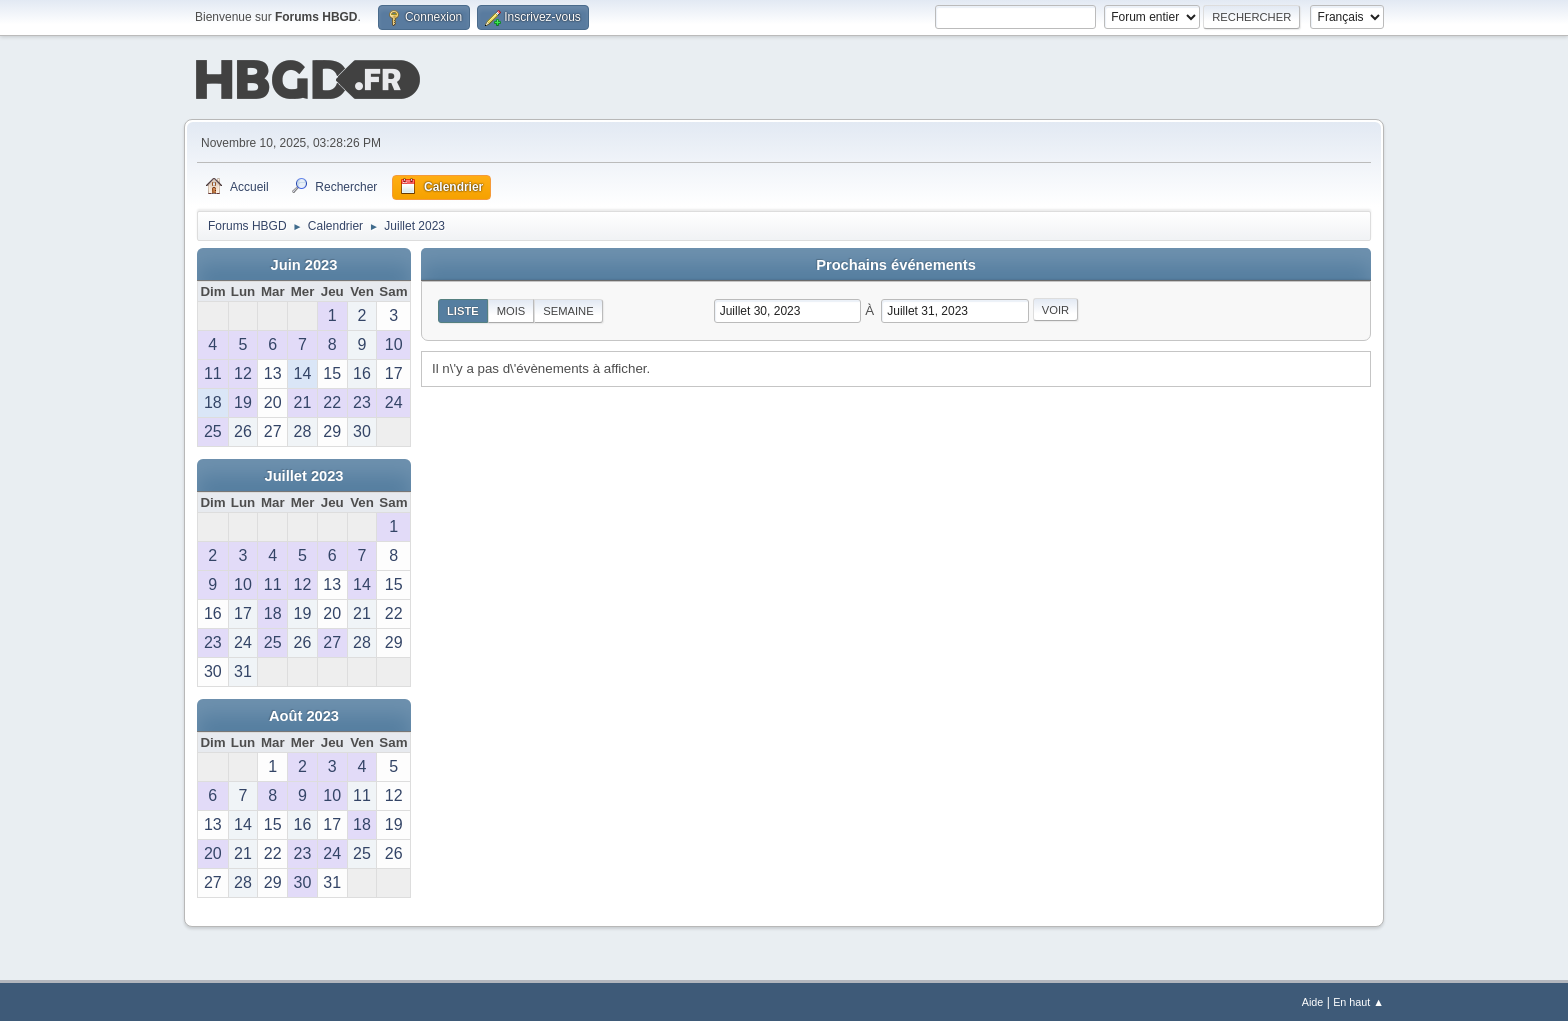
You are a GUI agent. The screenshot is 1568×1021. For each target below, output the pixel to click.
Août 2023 (304, 714)
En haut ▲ (1358, 1000)
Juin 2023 (304, 263)
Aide (1313, 1000)
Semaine (568, 309)
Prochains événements (896, 263)
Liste (463, 309)
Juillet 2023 (303, 474)
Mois (511, 309)
